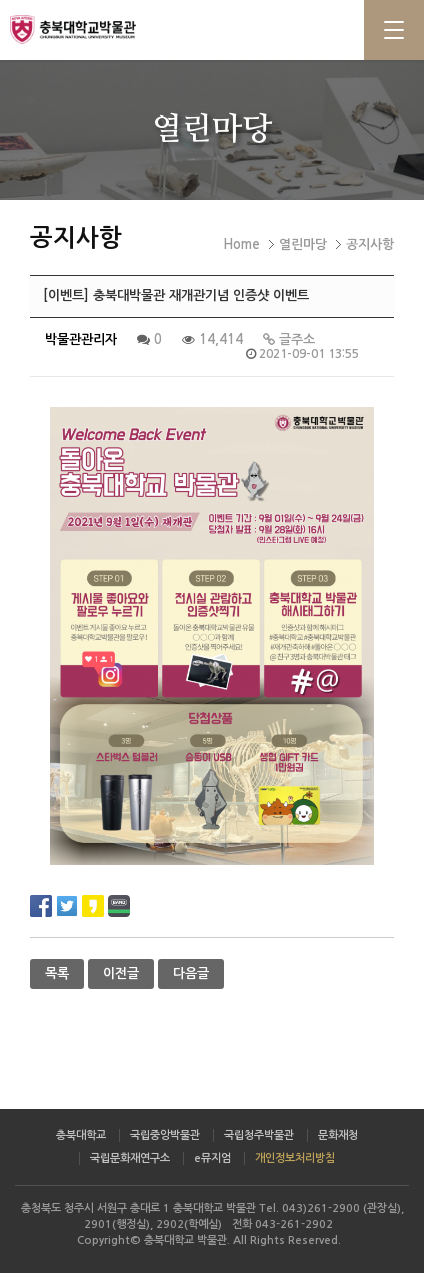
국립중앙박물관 (165, 1135)
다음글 (191, 973)
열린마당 (303, 244)
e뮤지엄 (212, 1158)
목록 (57, 973)
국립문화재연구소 (130, 1158)
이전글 (121, 973)
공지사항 (370, 244)
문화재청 (338, 1135)
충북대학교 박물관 (100, 29)
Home (241, 244)
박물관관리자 (81, 339)
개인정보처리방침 (295, 1158)
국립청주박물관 (259, 1135)
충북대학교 (81, 1135)
